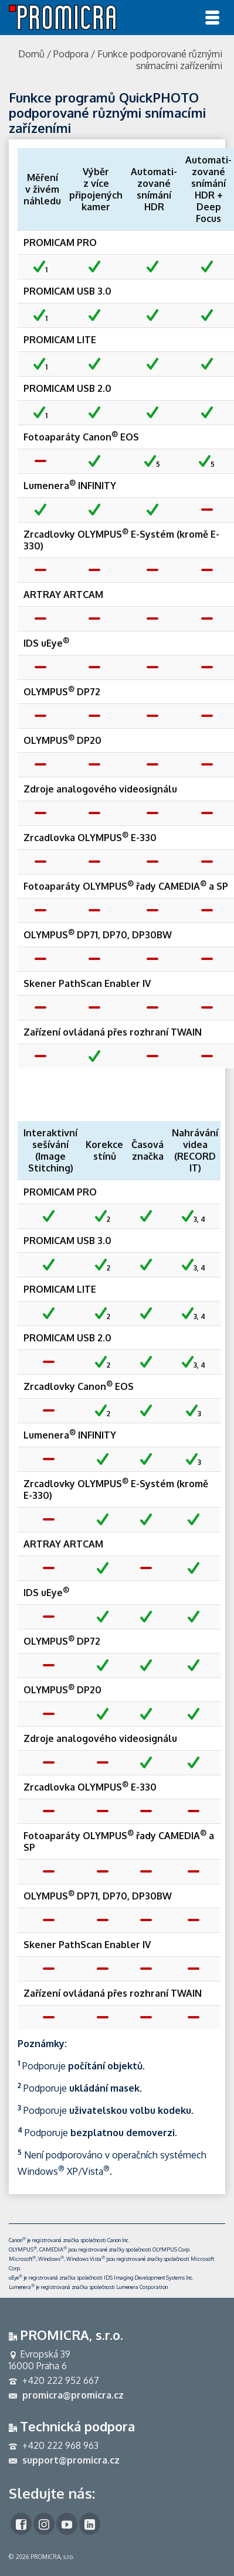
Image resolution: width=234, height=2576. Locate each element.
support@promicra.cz (64, 2460)
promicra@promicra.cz (66, 2395)
